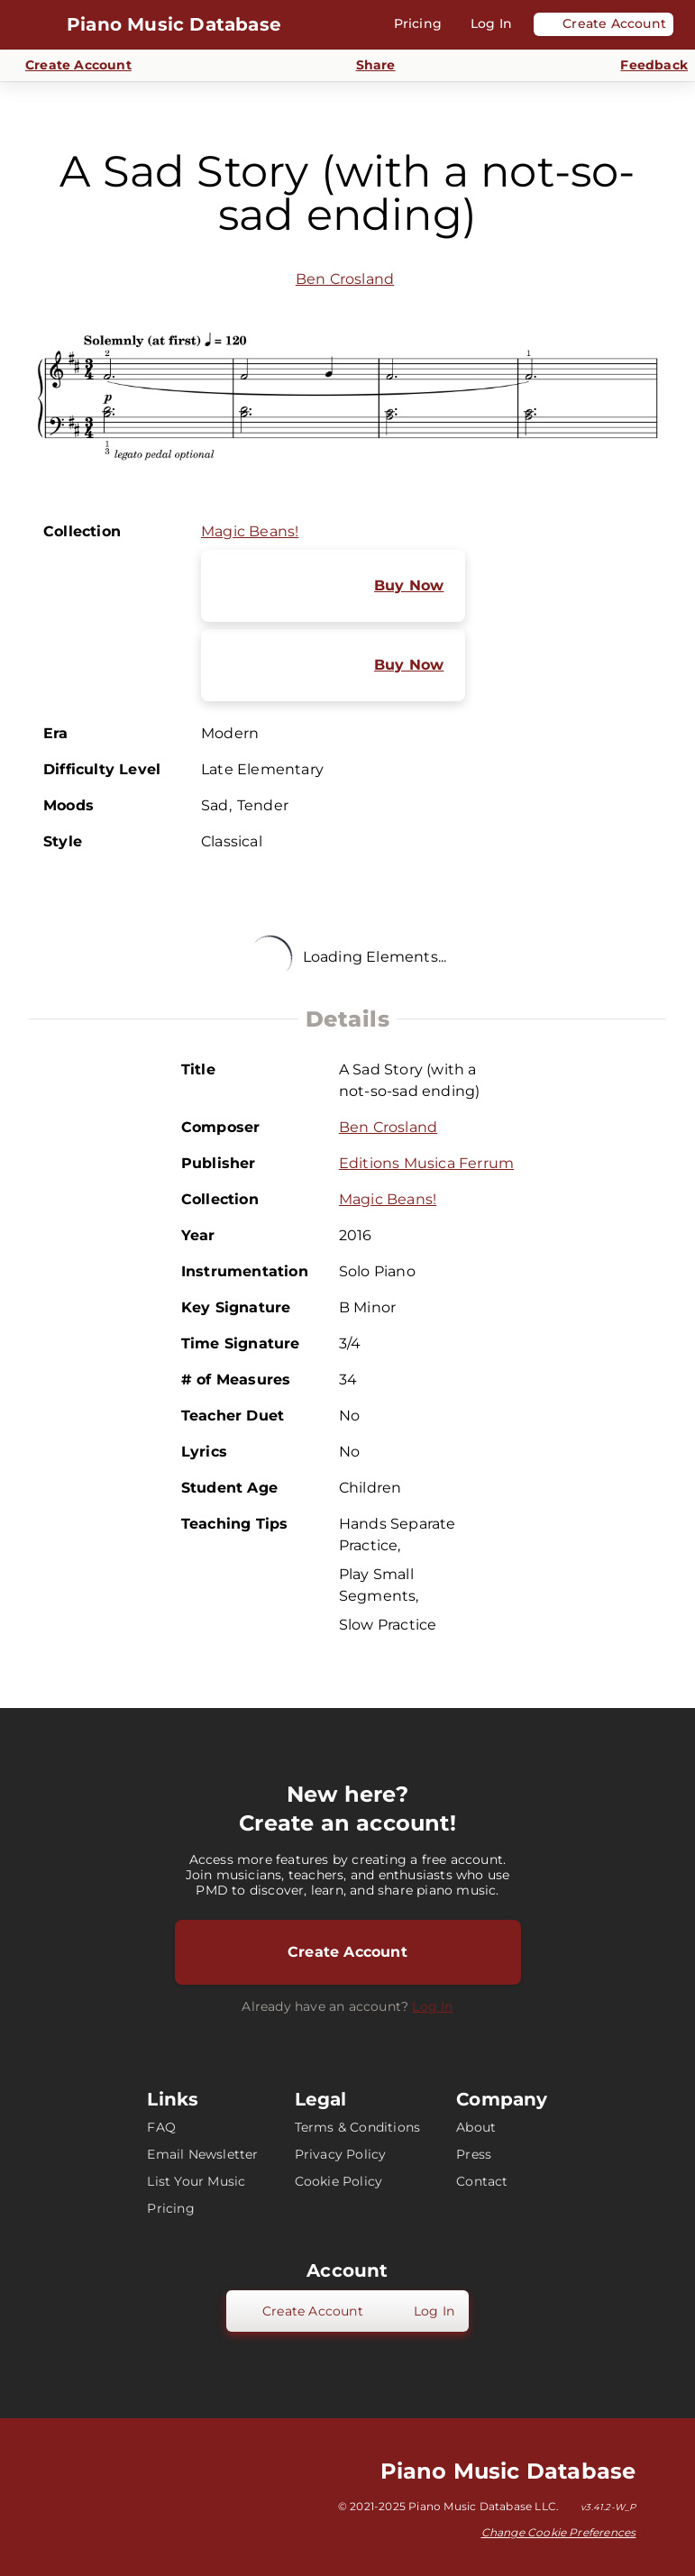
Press (473, 2154)
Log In (432, 2006)
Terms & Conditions (358, 2127)
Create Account (347, 1951)
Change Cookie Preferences (558, 2532)
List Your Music (196, 2181)
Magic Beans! (249, 531)
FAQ (161, 2127)
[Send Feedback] (643, 66)
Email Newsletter (202, 2154)
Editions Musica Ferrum (426, 1163)
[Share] (365, 65)
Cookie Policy (339, 2181)
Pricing (170, 2208)
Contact (482, 2181)
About (476, 2127)
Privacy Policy (341, 2154)
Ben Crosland (345, 279)
